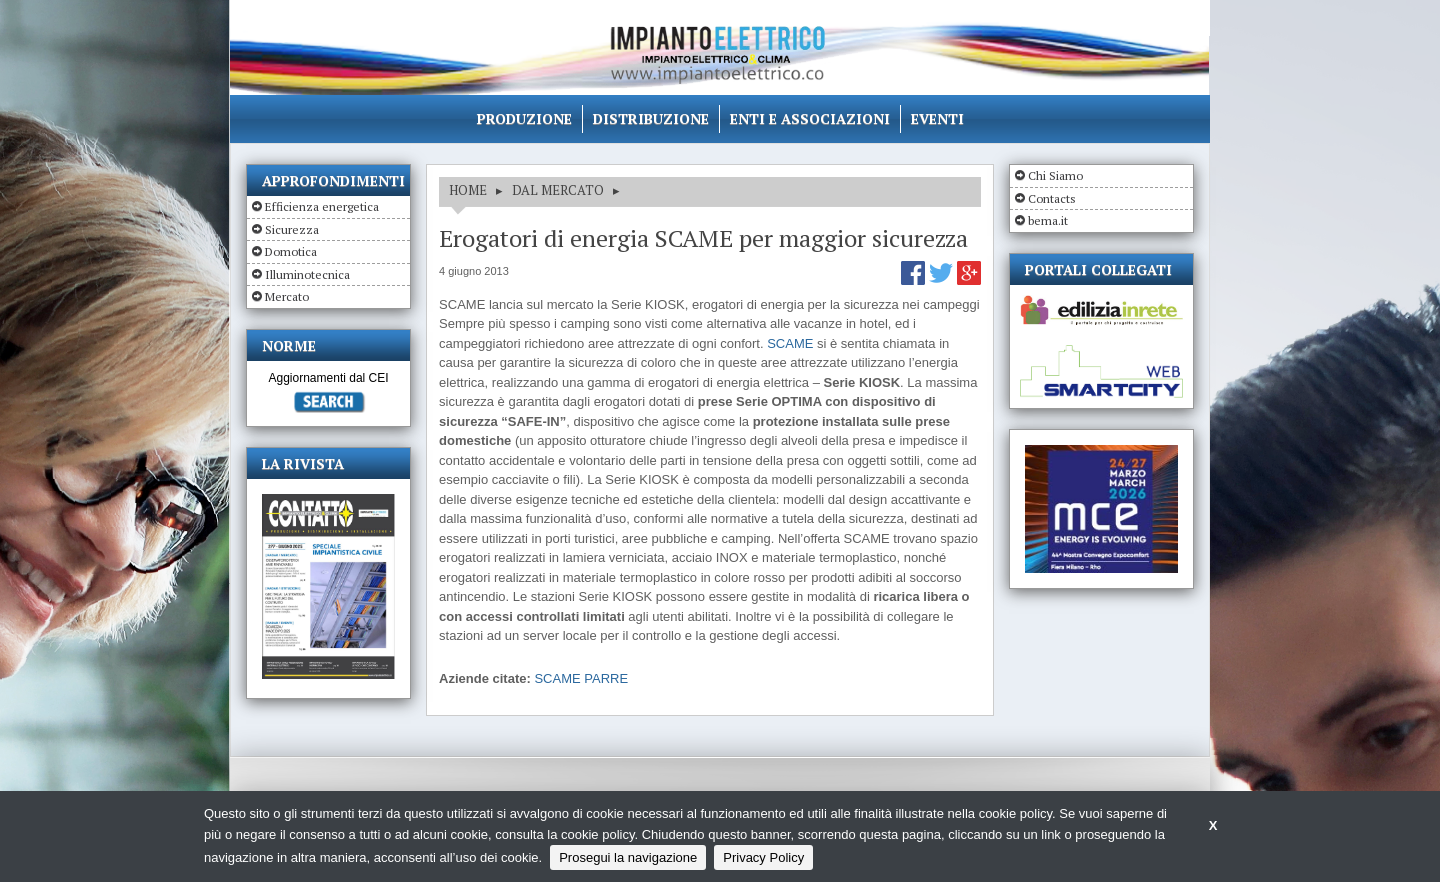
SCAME (790, 343)
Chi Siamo (1055, 175)
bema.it (1048, 220)
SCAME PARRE (581, 678)
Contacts (1052, 198)
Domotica (291, 251)
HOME (468, 190)
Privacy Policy (763, 857)
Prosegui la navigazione (628, 857)
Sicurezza (292, 229)
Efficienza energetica (322, 206)
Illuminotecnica (307, 274)
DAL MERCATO (558, 190)
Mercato (287, 296)
